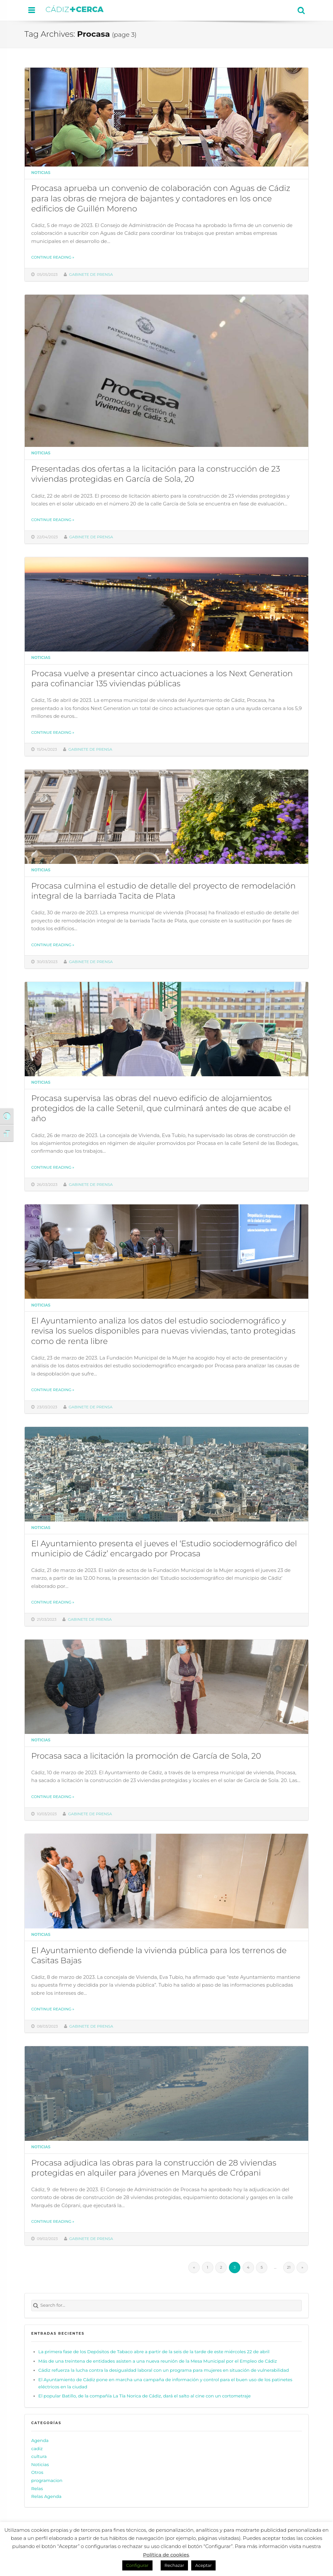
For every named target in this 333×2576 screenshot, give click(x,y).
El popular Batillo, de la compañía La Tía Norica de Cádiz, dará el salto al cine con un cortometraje (144, 2395)
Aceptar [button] (203, 2565)
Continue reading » (52, 257)
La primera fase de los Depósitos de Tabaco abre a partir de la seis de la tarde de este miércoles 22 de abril (154, 2351)
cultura (39, 2456)
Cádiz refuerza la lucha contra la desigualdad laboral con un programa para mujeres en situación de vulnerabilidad (163, 2370)
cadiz (37, 2448)
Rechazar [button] (174, 2565)
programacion (46, 2480)
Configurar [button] (137, 2565)
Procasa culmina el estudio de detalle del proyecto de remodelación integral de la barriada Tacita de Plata (163, 891)
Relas (37, 2488)
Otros (37, 2472)
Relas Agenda (46, 2496)
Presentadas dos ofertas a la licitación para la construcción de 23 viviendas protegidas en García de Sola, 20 (155, 474)
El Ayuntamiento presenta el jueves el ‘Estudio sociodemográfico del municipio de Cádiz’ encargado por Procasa (164, 1548)
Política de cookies (166, 2555)
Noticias (40, 172)
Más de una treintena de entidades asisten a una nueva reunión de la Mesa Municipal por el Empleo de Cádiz (157, 2360)
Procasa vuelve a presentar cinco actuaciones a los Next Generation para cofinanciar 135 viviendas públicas (162, 678)
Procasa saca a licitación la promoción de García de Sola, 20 (146, 1756)
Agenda (39, 2440)
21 (289, 2267)
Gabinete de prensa (91, 274)
